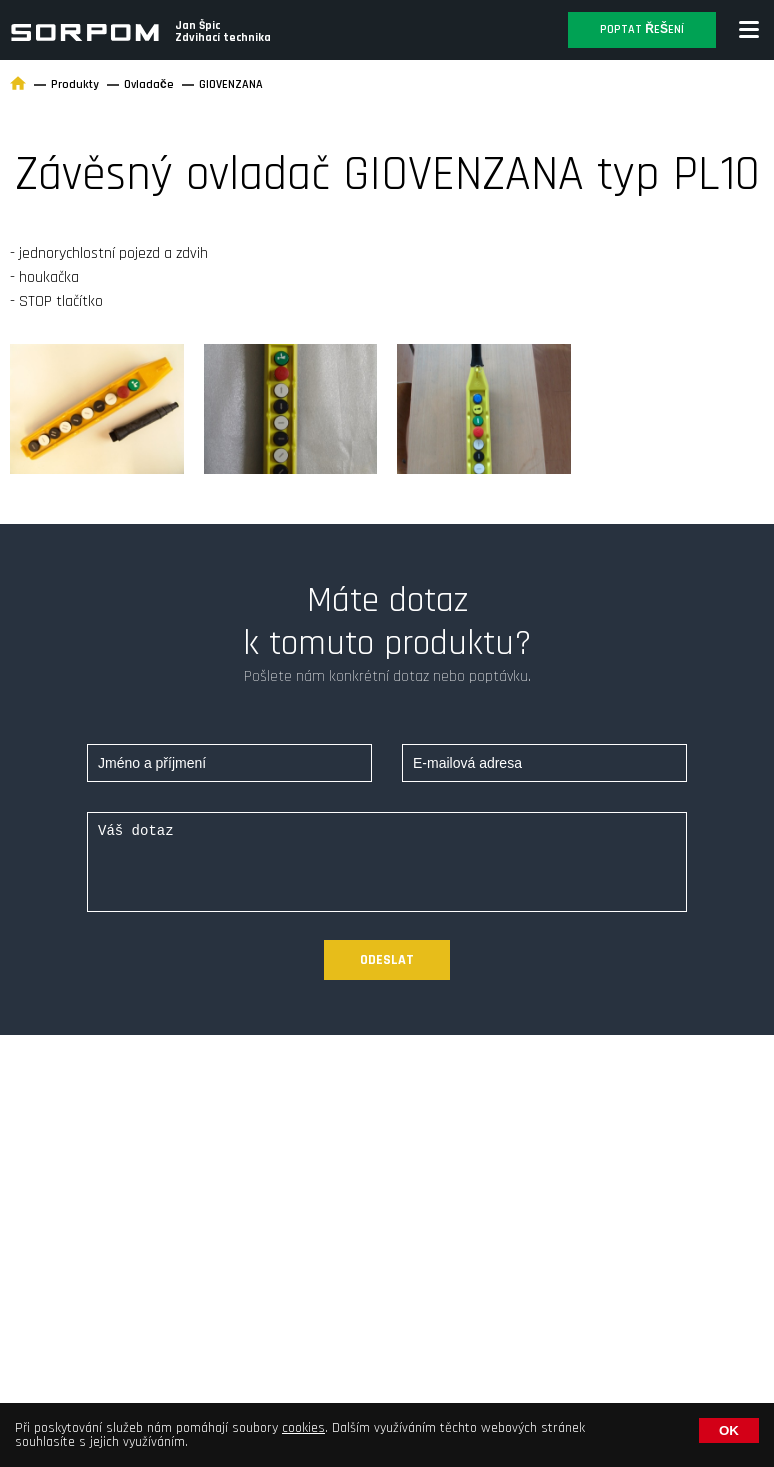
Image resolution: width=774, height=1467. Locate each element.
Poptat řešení (642, 29)
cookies (303, 1428)
